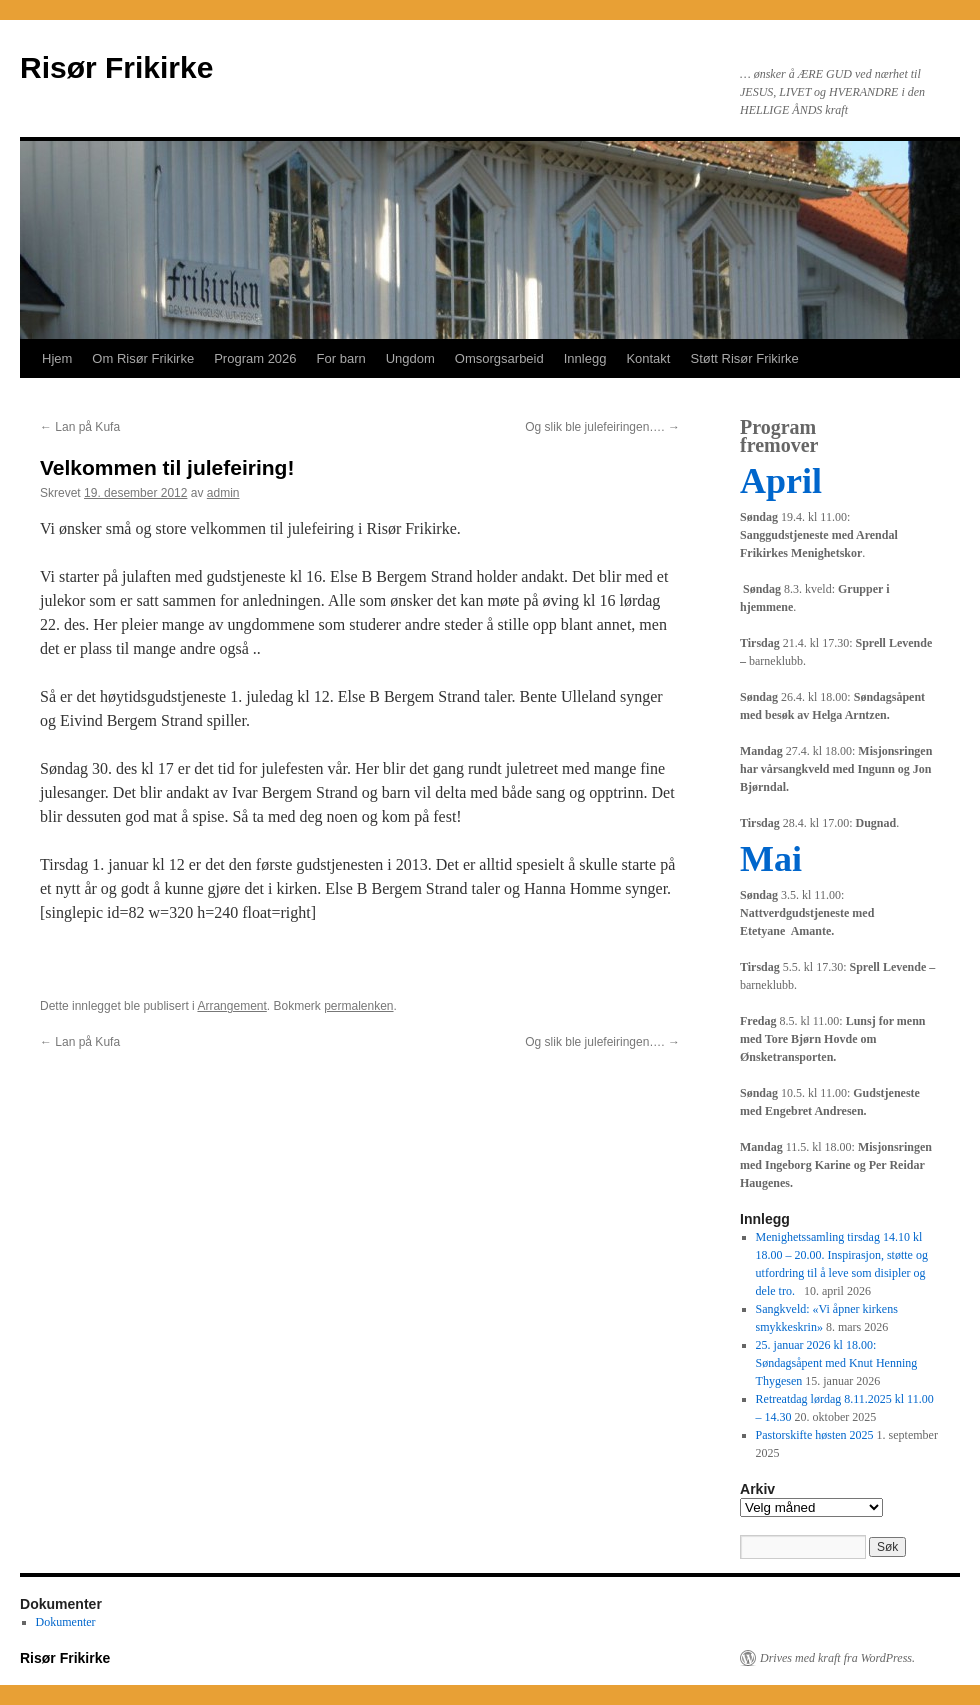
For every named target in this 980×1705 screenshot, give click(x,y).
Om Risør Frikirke (143, 358)
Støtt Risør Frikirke (744, 358)
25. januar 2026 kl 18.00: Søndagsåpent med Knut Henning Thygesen (837, 1363)
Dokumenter (66, 1622)
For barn (341, 358)
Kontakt (648, 358)
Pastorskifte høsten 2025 (815, 1435)
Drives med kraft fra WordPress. (837, 1658)
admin (223, 493)
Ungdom (410, 358)
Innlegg (585, 358)
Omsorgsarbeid (499, 358)
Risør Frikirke (116, 67)
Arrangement (231, 1006)
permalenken (358, 1006)
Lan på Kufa (80, 427)
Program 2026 (255, 358)
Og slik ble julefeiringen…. (602, 427)
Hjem (57, 358)
